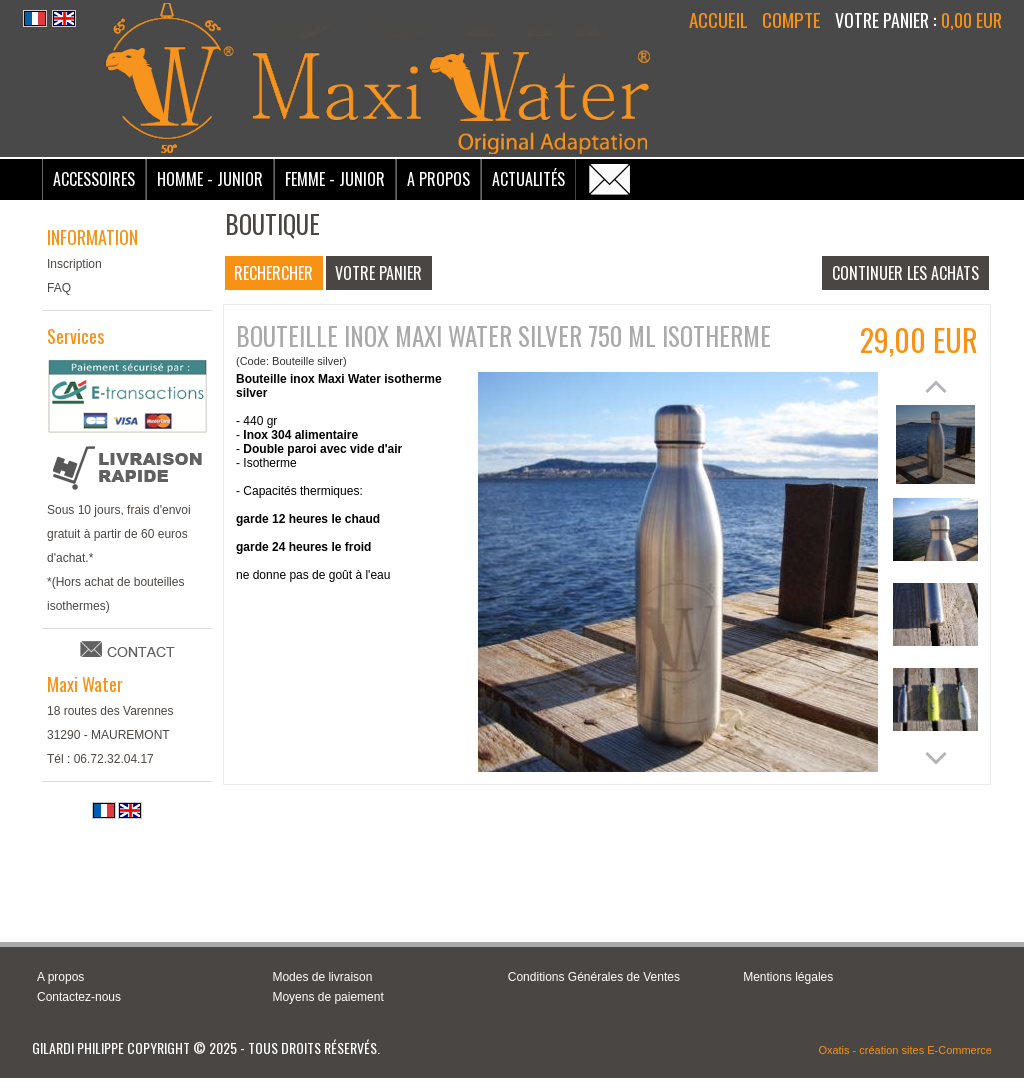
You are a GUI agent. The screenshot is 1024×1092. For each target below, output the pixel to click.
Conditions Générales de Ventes (594, 977)
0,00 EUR (971, 20)
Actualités (528, 179)
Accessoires (94, 179)
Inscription (74, 264)
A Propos (438, 179)
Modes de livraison (322, 977)
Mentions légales (788, 977)
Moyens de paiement (327, 997)
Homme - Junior (210, 179)
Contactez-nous (79, 997)
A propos (60, 977)
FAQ (59, 288)
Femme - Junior (335, 179)
